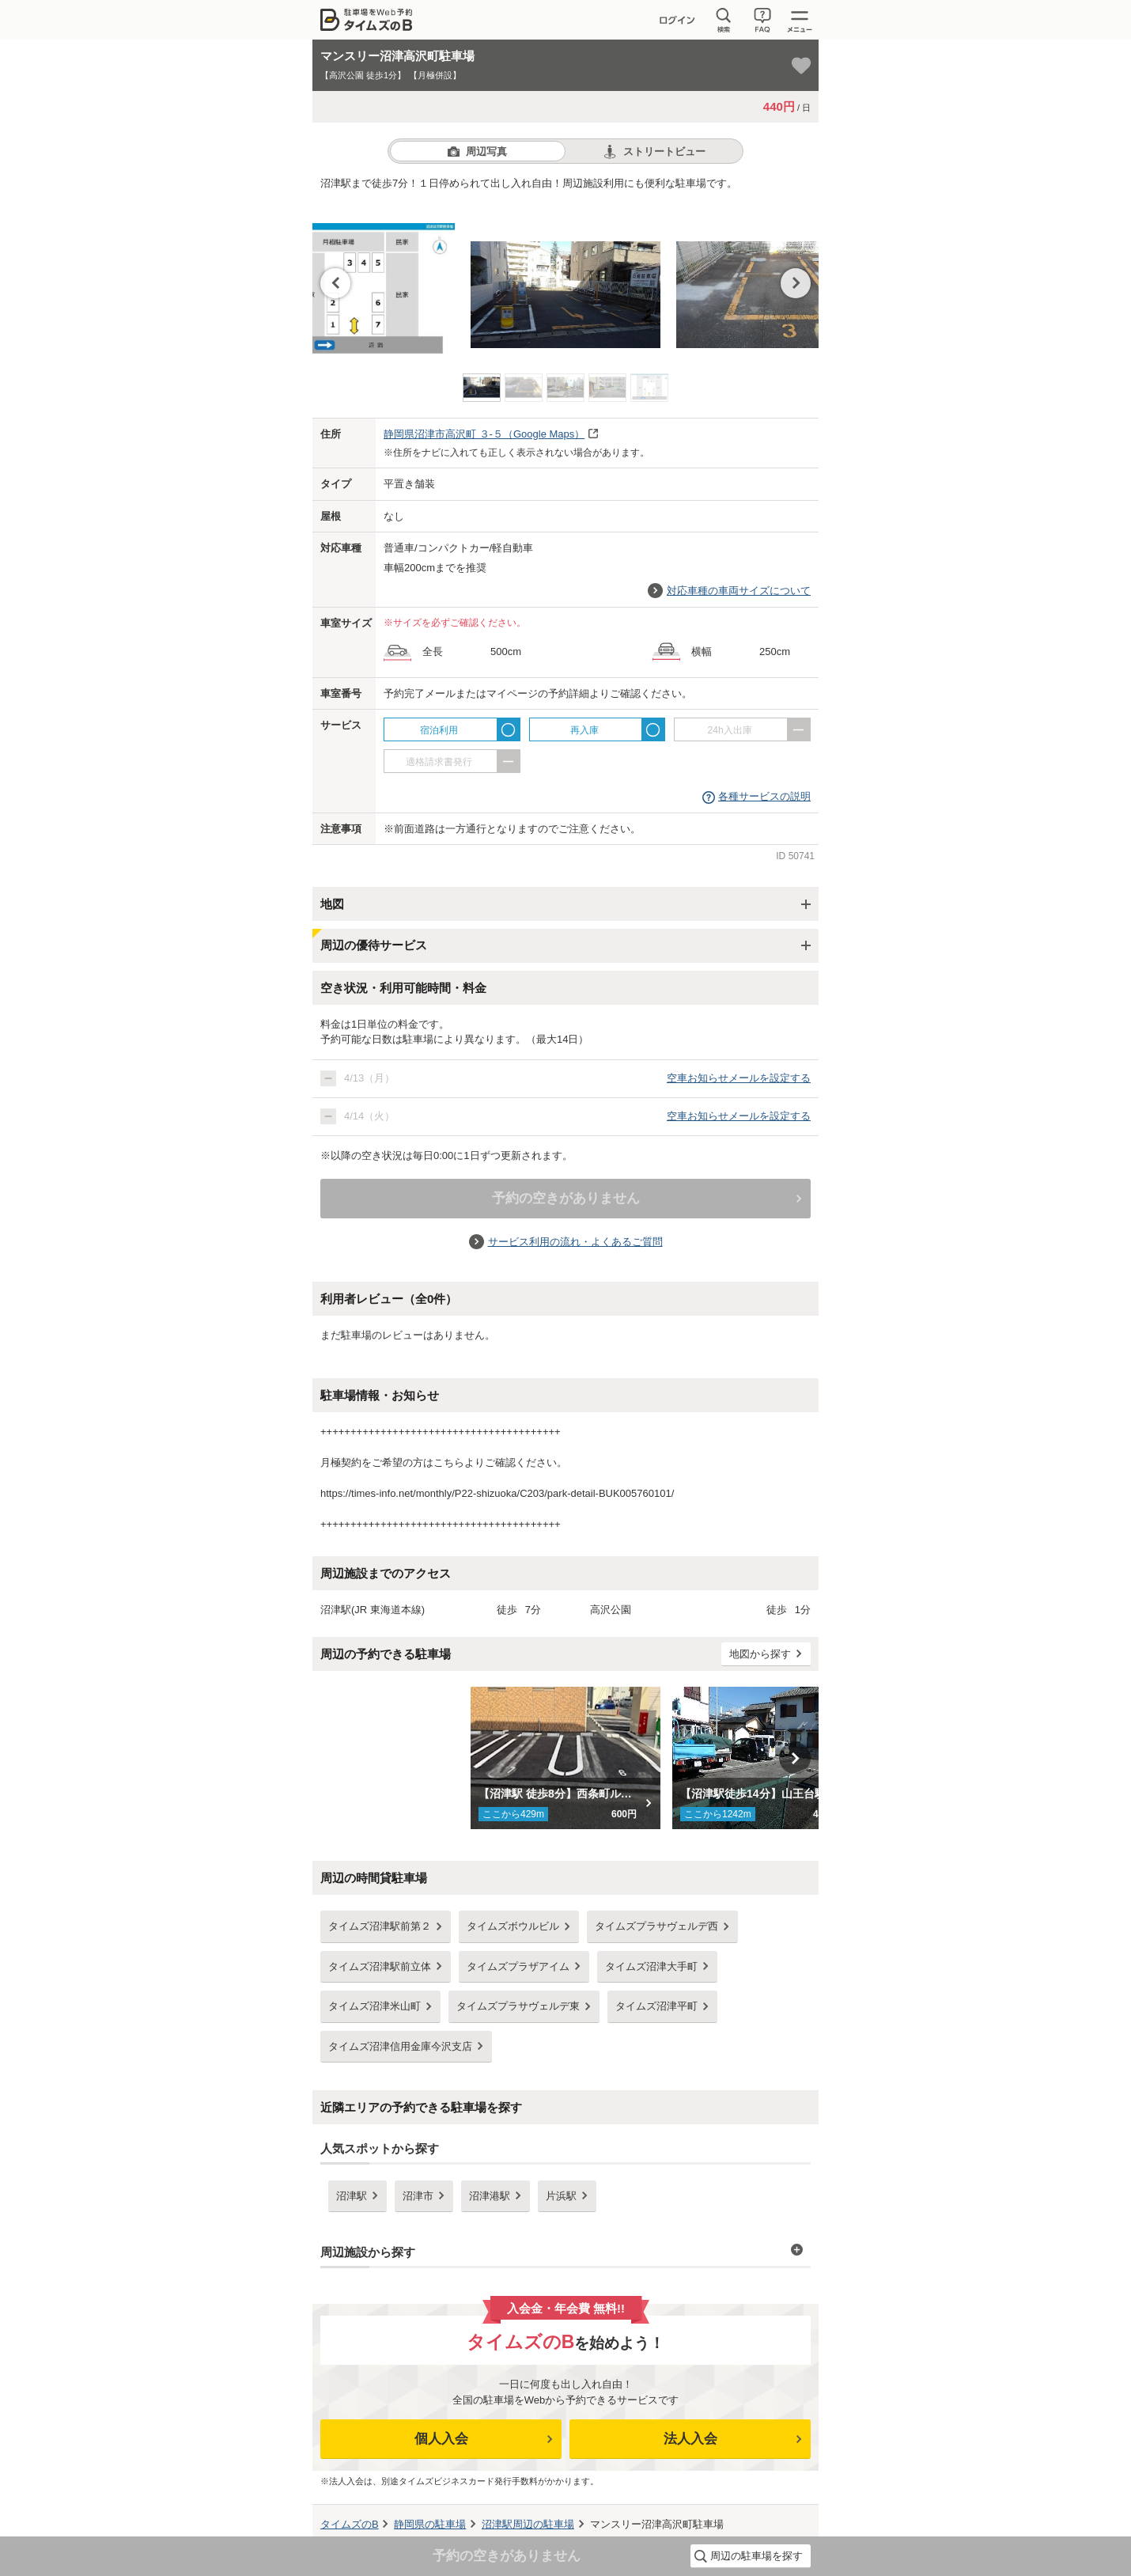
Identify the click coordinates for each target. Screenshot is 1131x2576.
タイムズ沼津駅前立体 (379, 1966)
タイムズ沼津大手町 (651, 1966)
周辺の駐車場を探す (756, 2556)
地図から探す (760, 1654)
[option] (565, 277)
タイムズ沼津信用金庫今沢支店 (400, 2046)
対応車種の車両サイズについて (739, 591)
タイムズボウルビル (513, 1926)
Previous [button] (335, 283)
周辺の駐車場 (528, 2524)
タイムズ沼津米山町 (374, 2006)
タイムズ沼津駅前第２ (379, 1926)
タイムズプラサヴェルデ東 (518, 2006)
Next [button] (796, 283)
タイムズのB (349, 2524)
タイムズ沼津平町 (656, 2006)
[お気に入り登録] (801, 65)
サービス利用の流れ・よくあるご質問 (575, 1242)
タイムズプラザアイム (518, 1966)
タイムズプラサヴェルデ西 (656, 1926)
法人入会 (690, 2438)
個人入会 (441, 2438)
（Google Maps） (484, 434)
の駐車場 (430, 2524)
